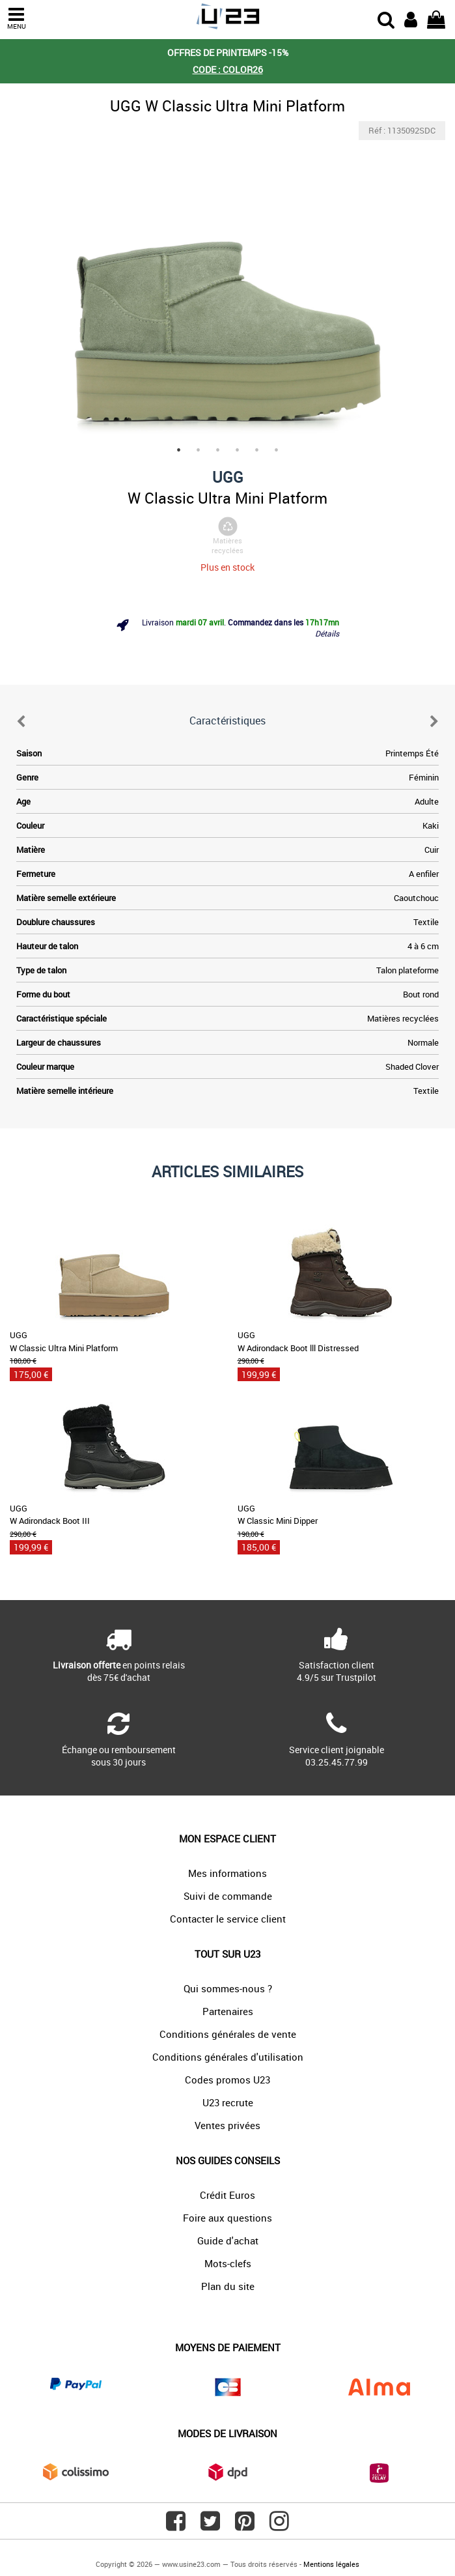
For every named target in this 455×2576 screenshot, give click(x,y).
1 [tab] (179, 450)
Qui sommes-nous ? (228, 1988)
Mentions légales (331, 2564)
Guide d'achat (227, 2240)
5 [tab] (257, 450)
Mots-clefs (227, 2263)
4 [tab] (237, 450)
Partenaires (227, 2011)
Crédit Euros (227, 2194)
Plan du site (228, 2286)
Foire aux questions (227, 2217)
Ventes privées (227, 2125)
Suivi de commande (228, 1895)
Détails (327, 633)
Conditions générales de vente (227, 2033)
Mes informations (227, 1873)
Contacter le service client (228, 1918)
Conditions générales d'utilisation (227, 2056)
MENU (16, 18)
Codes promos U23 (227, 2079)
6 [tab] (276, 450)
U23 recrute (227, 2102)
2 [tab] (198, 450)
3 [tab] (218, 450)
